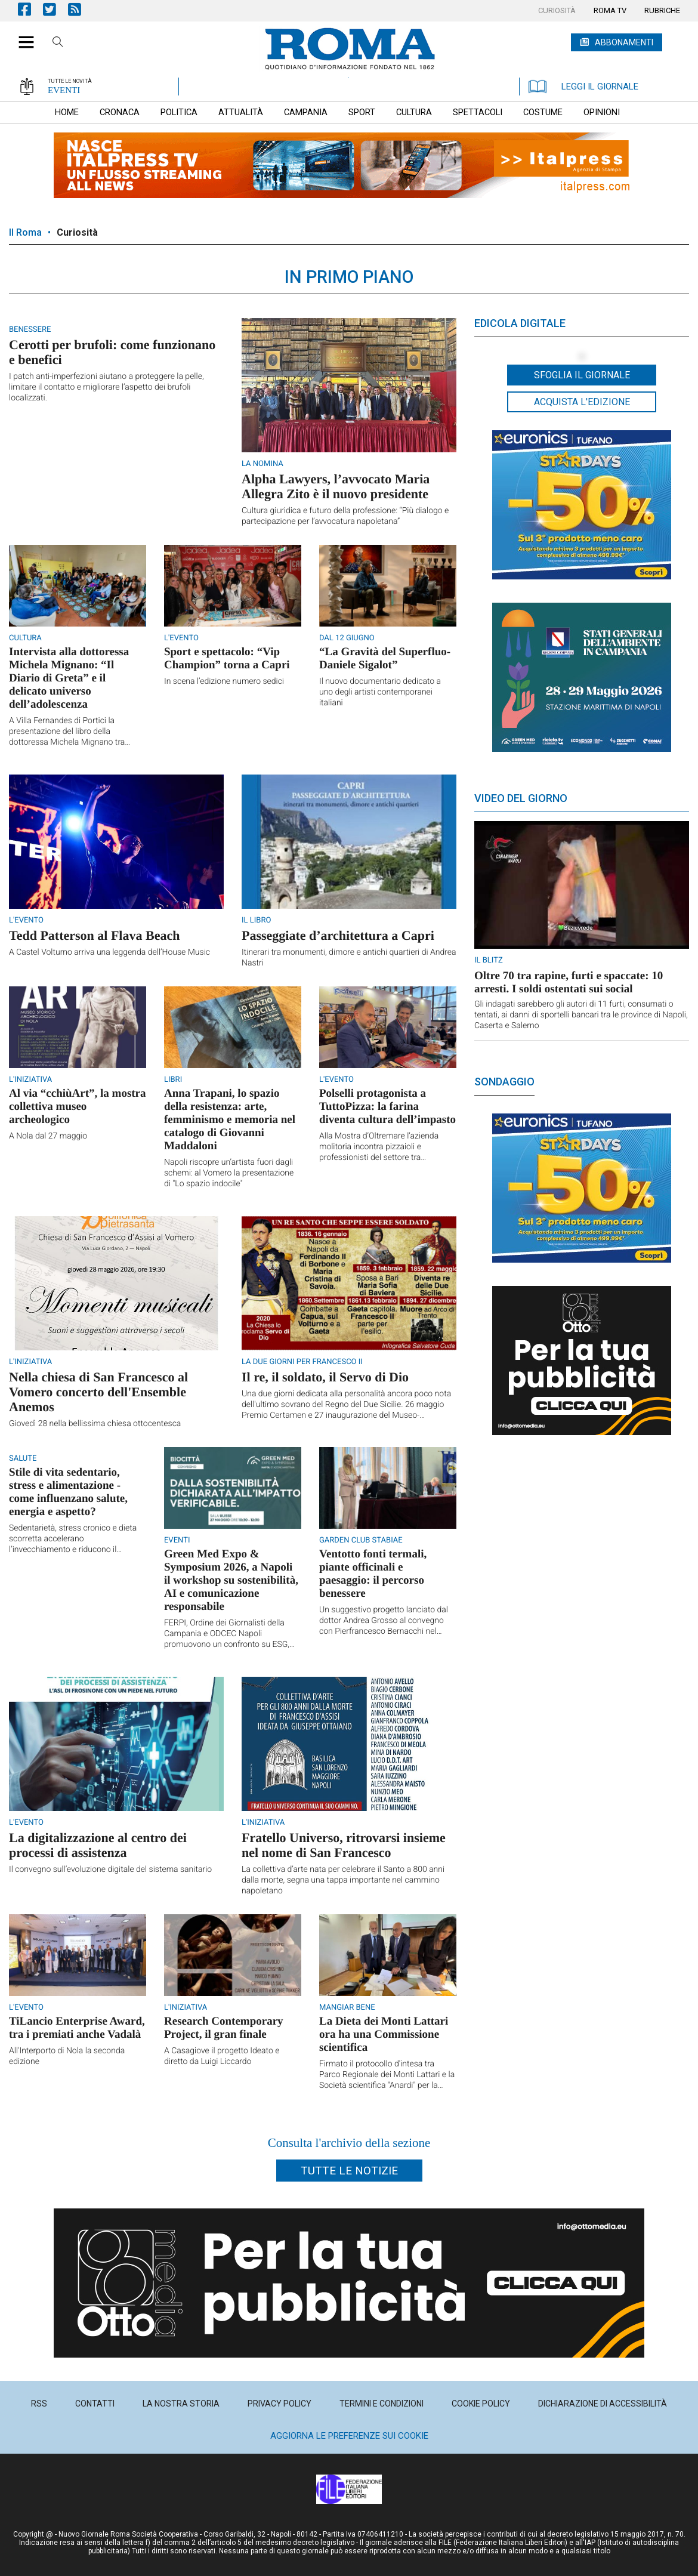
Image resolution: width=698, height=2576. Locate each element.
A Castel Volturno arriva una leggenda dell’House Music (109, 952)
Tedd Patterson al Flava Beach (94, 935)
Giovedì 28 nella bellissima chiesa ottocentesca (95, 1424)
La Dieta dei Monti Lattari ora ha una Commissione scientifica (383, 2034)
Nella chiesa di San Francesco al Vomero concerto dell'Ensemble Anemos (98, 1391)
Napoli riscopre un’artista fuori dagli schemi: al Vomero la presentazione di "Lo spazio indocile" (229, 1173)
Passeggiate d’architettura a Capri (338, 935)
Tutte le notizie (349, 2170)
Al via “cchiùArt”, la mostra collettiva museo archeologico (77, 1106)
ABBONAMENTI (624, 42)
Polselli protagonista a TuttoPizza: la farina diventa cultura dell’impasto (387, 1106)
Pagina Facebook (30, 9)
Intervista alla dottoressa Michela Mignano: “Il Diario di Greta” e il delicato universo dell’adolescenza (69, 678)
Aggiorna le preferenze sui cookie (349, 2435)
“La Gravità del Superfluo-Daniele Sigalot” (384, 658)
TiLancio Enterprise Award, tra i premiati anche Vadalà (77, 2028)
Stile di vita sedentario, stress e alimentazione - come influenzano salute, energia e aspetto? (68, 1492)
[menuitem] (557, 10)
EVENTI (64, 90)
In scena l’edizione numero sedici (224, 681)
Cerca (57, 44)
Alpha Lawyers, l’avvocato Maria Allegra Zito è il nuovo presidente (336, 486)
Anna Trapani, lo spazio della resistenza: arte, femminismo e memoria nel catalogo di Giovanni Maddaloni (229, 1119)
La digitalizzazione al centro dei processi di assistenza (98, 1845)
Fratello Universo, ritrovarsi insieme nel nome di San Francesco (344, 1845)
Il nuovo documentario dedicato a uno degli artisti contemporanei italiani (380, 692)
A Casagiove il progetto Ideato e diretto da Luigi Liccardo (221, 2056)
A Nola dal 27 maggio (48, 1136)
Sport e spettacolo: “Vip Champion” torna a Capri (227, 658)
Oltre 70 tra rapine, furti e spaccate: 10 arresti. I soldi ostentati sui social (568, 982)
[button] (22, 35)
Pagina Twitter (55, 9)
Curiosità (77, 232)
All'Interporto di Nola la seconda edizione (67, 2056)
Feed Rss (80, 9)
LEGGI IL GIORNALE (583, 86)
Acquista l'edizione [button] (582, 402)
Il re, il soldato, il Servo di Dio (325, 1376)
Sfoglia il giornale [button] (582, 375)
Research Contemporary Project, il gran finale (223, 2028)
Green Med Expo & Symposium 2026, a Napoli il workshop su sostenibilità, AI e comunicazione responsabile (231, 1580)
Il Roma (25, 232)
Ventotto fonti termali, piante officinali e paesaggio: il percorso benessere (373, 1574)
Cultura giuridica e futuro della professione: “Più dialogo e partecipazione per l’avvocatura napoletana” (345, 516)
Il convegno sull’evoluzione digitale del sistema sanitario (110, 1869)
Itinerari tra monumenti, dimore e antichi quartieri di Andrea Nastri (349, 958)
